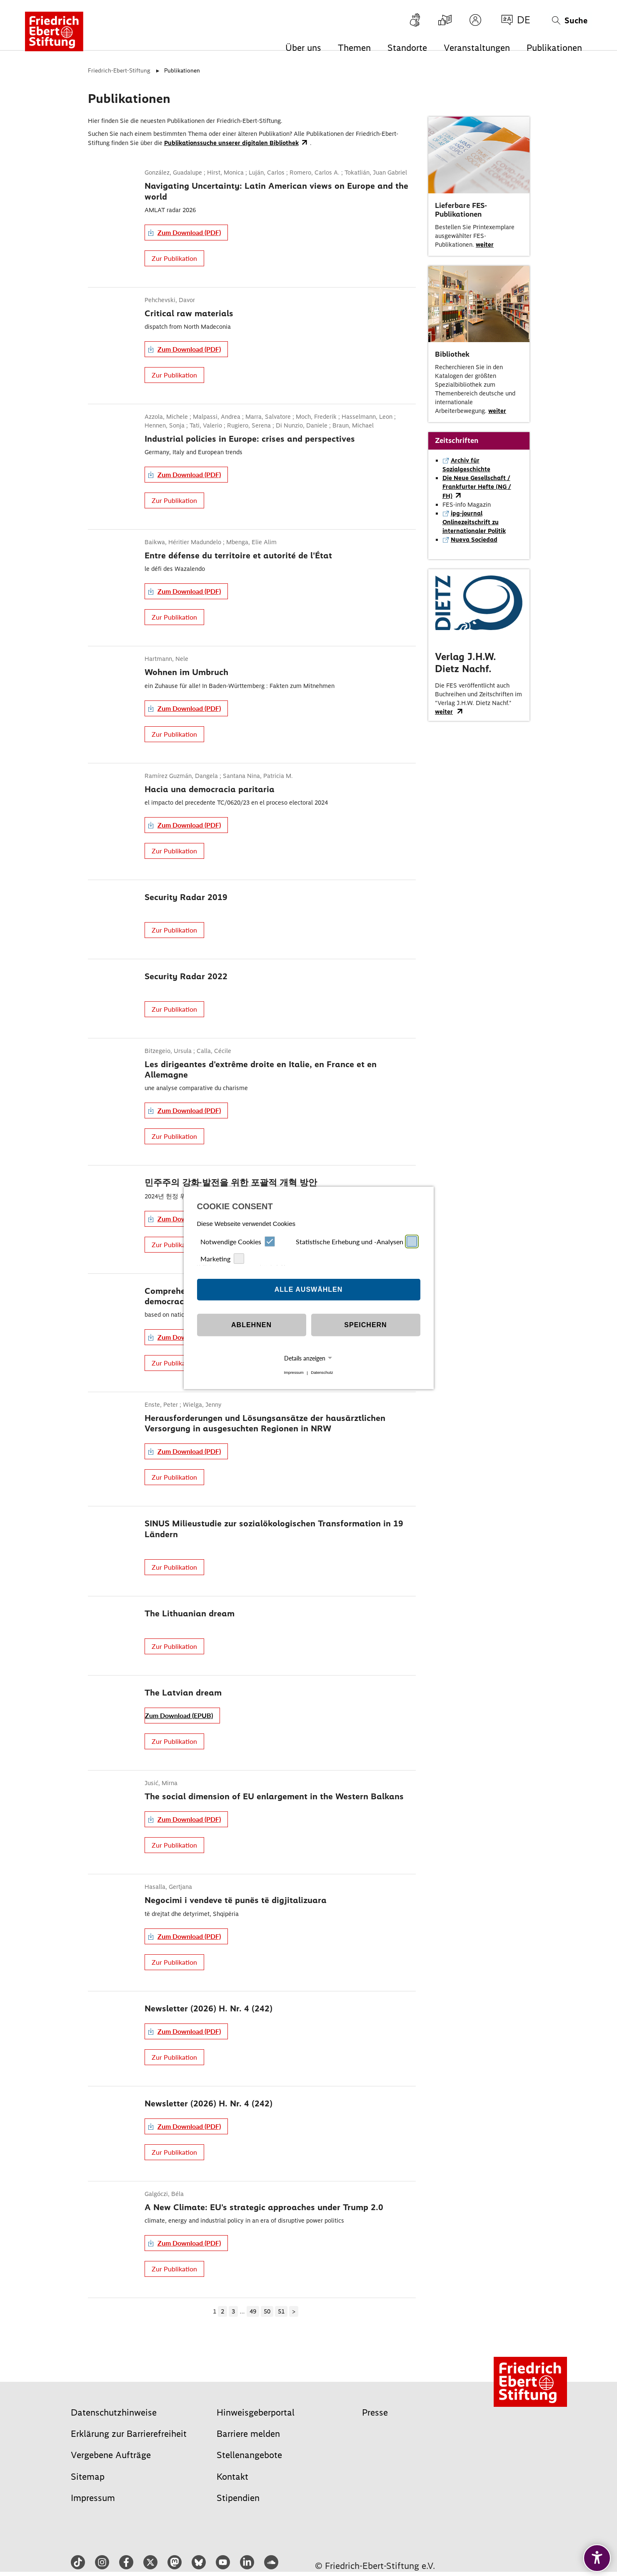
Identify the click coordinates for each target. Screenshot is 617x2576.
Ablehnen (251, 1324)
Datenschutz (322, 1373)
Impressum (293, 1373)
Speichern (365, 1324)
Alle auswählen (309, 1289)
